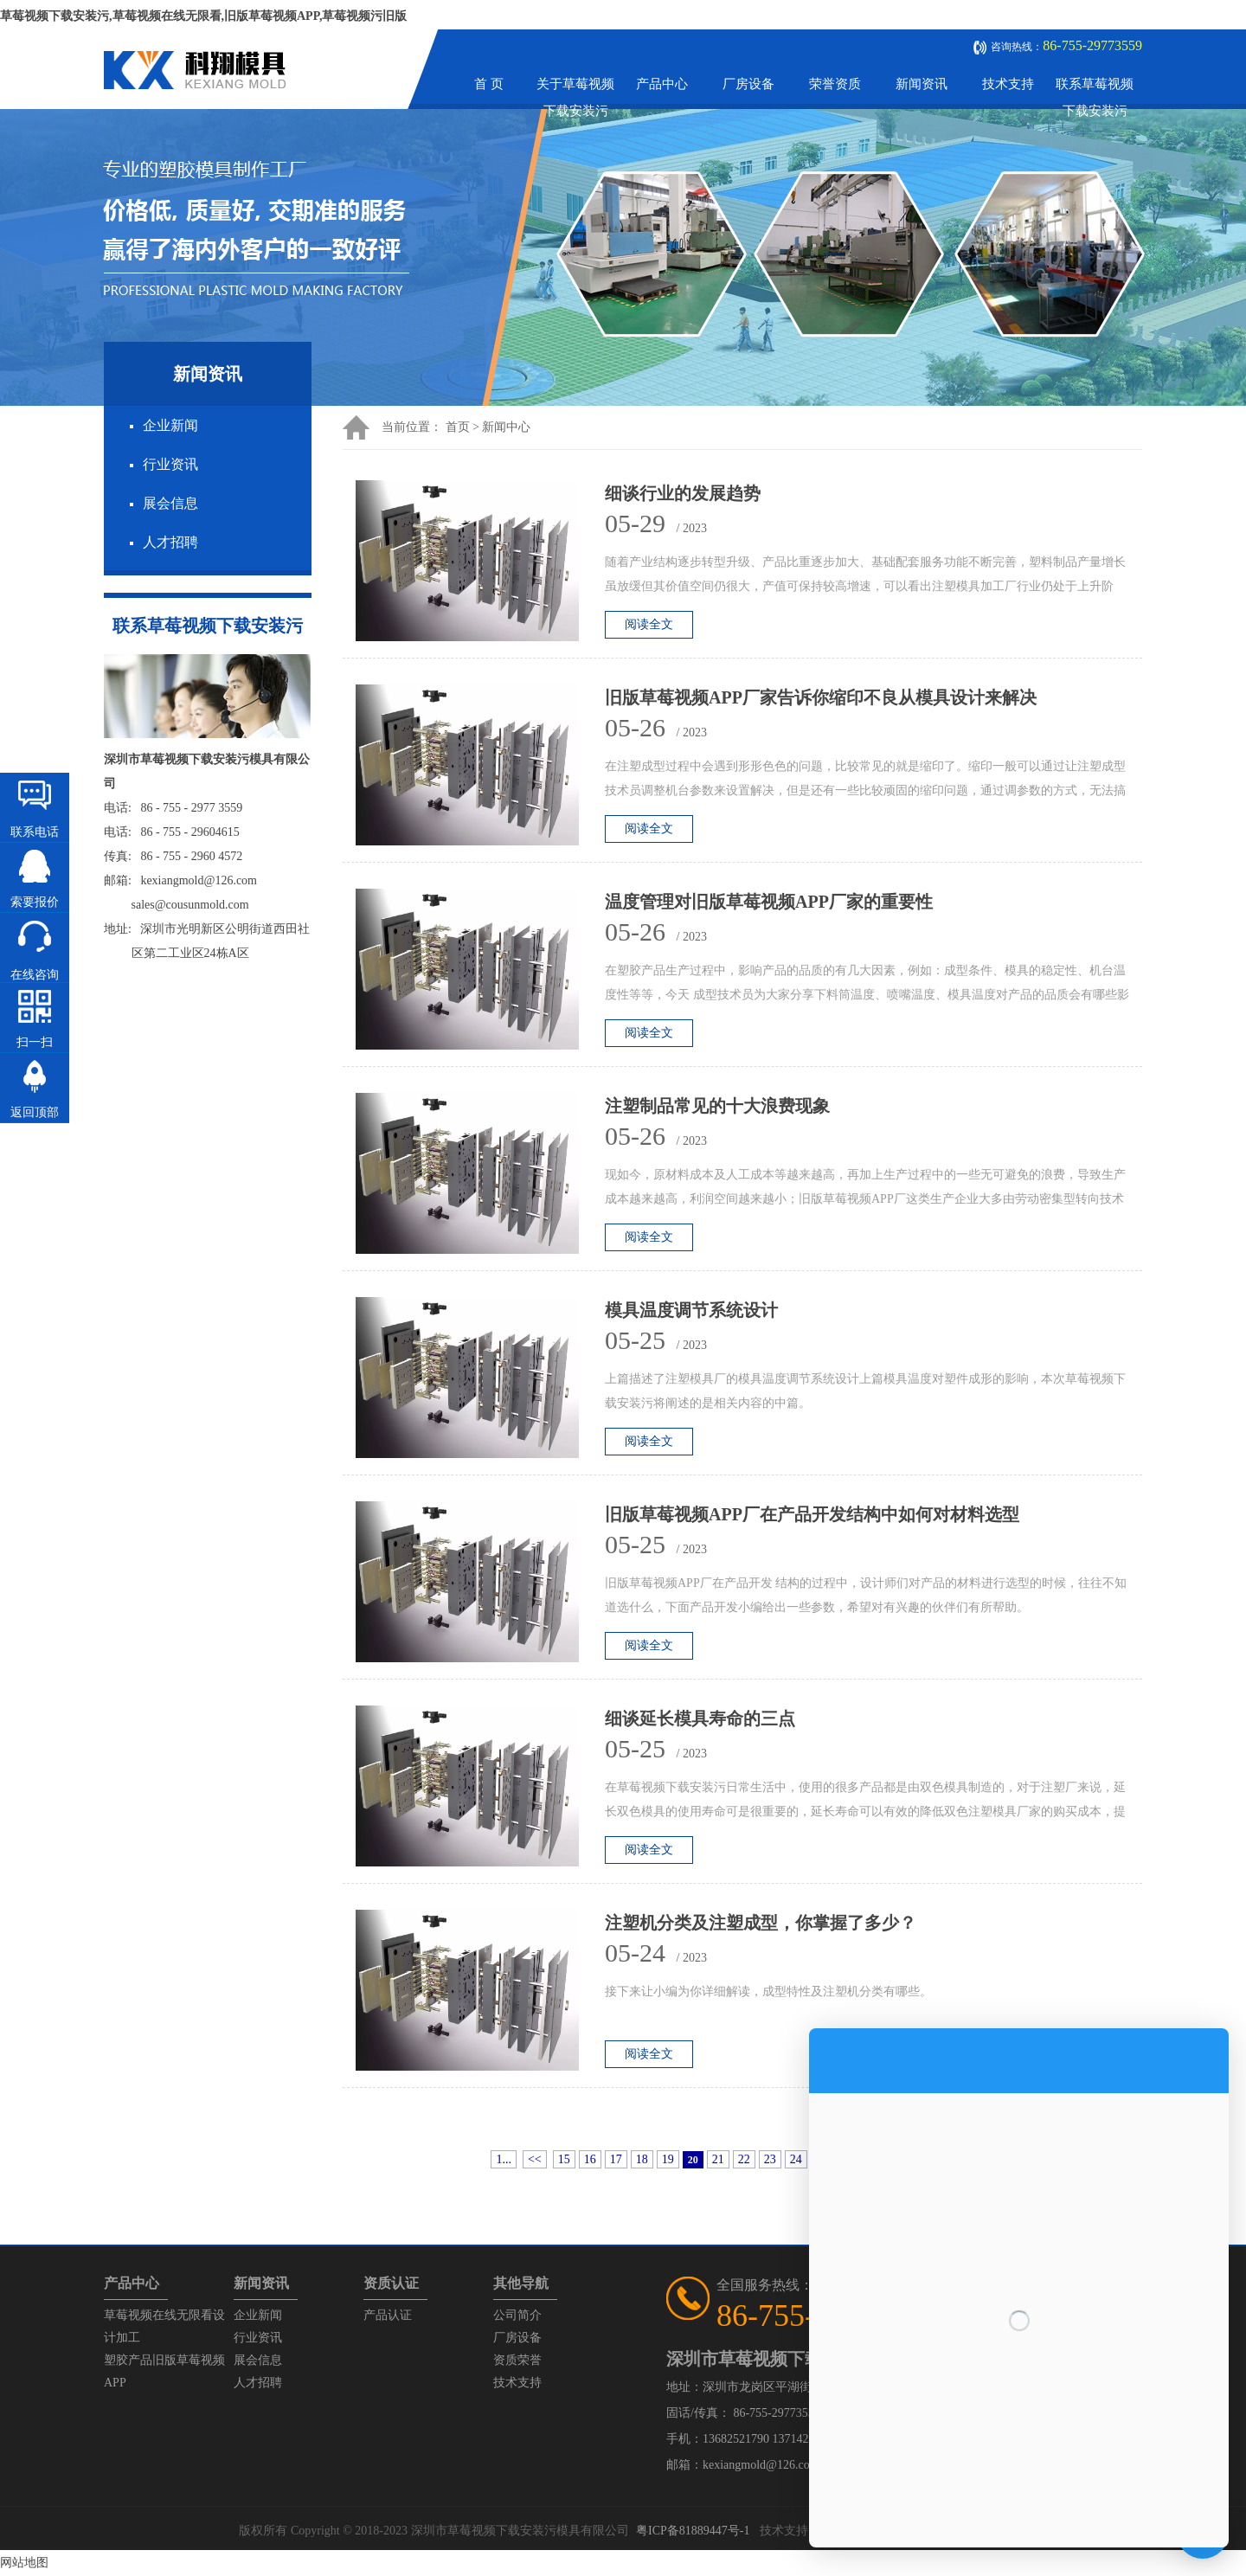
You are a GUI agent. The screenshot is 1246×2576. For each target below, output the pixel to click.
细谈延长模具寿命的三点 (700, 1718)
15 (564, 2159)
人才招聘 (170, 542)
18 (642, 2159)
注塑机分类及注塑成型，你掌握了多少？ (760, 1922)
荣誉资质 (835, 84)
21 (718, 2159)
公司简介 (517, 2315)
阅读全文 (649, 624)
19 (668, 2159)
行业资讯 (170, 464)
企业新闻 (170, 425)
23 (770, 2159)
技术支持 (1008, 84)
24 (796, 2159)
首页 (458, 427)
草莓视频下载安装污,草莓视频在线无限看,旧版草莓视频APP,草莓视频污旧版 (203, 16)
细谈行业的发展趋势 (683, 493)
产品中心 (662, 84)
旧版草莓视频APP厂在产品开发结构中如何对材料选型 (812, 1514)
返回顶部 (34, 1112)
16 (590, 2159)
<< (535, 2159)
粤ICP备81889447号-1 (692, 2530)
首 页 (489, 84)
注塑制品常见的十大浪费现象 (717, 1105)
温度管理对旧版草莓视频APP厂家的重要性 (769, 901)
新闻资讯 (921, 84)
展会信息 (170, 503)
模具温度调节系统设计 (691, 1310)
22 (744, 2159)
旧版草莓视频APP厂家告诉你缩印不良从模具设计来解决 (821, 697)
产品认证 (387, 2315)
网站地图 (24, 2562)
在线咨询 (34, 974)
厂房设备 (748, 84)
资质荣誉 (517, 2360)
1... (503, 2159)
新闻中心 (506, 427)
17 (616, 2159)
